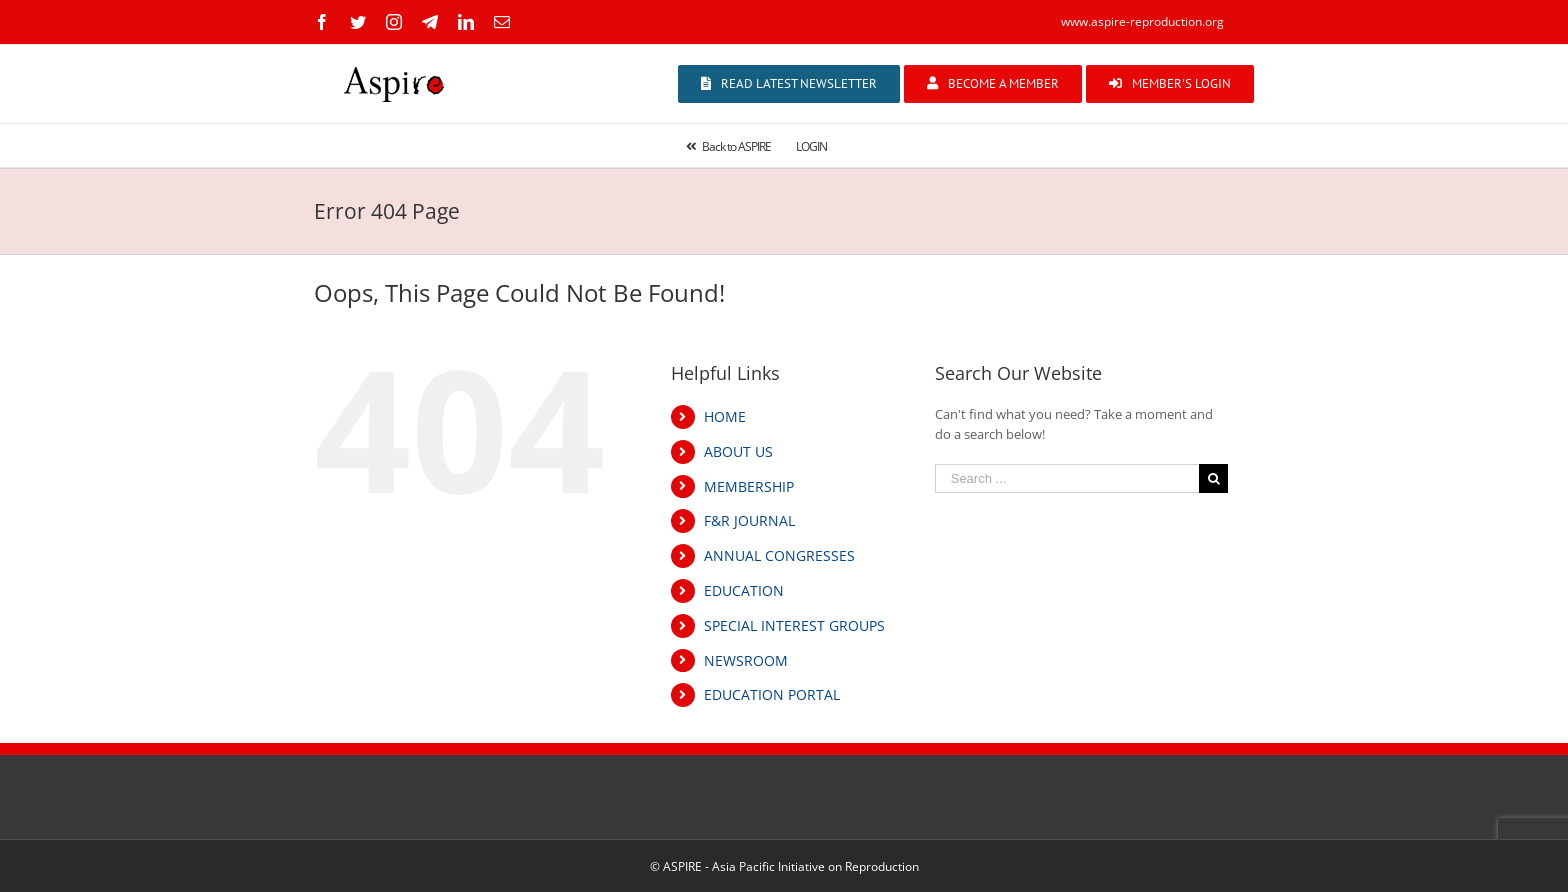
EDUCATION (744, 590)
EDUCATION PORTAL (772, 694)
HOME (725, 416)
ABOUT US (738, 451)
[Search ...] (1067, 478)
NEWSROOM (746, 660)
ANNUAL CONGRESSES (779, 555)
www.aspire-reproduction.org (1142, 21)
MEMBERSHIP (749, 486)
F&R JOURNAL (749, 520)
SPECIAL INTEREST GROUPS (794, 625)
